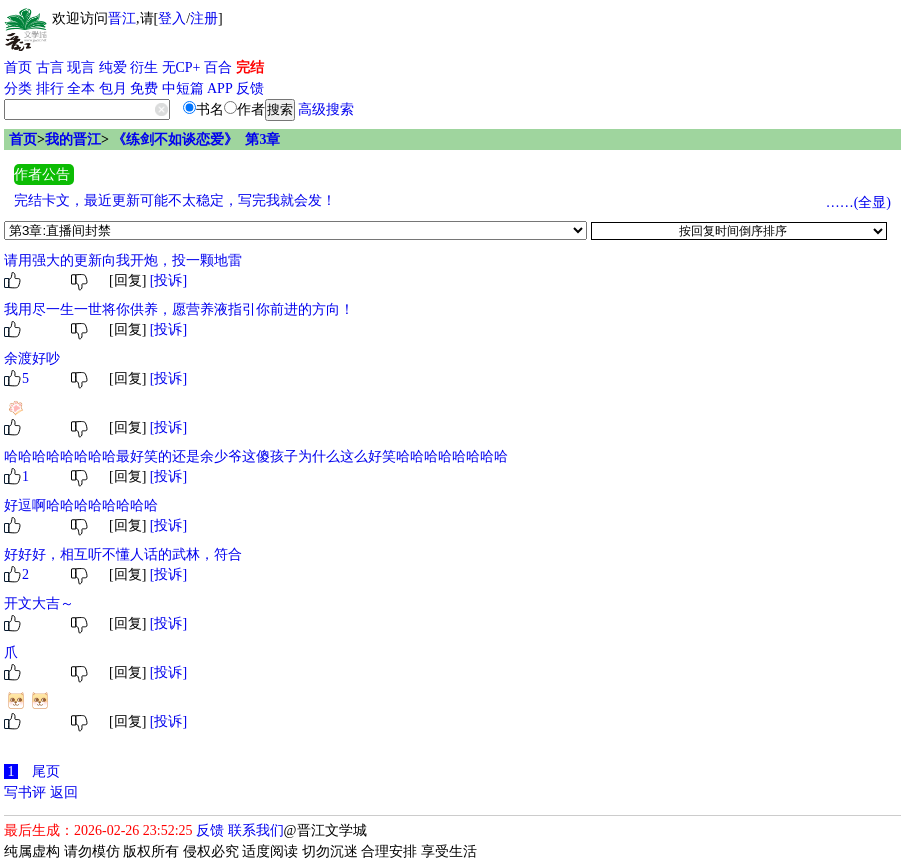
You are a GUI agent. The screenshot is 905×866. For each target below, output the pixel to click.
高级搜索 (326, 109)
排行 (50, 88)
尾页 (46, 771)
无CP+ (181, 67)
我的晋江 (73, 139)
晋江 (122, 18)
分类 (18, 88)
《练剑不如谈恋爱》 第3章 (196, 139)
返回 (64, 792)
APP (220, 88)
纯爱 (113, 67)
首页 (18, 67)
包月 (113, 88)
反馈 (250, 88)
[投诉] (168, 280)
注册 (204, 18)
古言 (50, 67)
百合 (218, 67)
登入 (172, 18)
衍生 (144, 67)
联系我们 (256, 830)
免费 (144, 88)
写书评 (25, 792)
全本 (81, 88)
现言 (81, 67)
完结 (250, 67)
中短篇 (183, 88)
